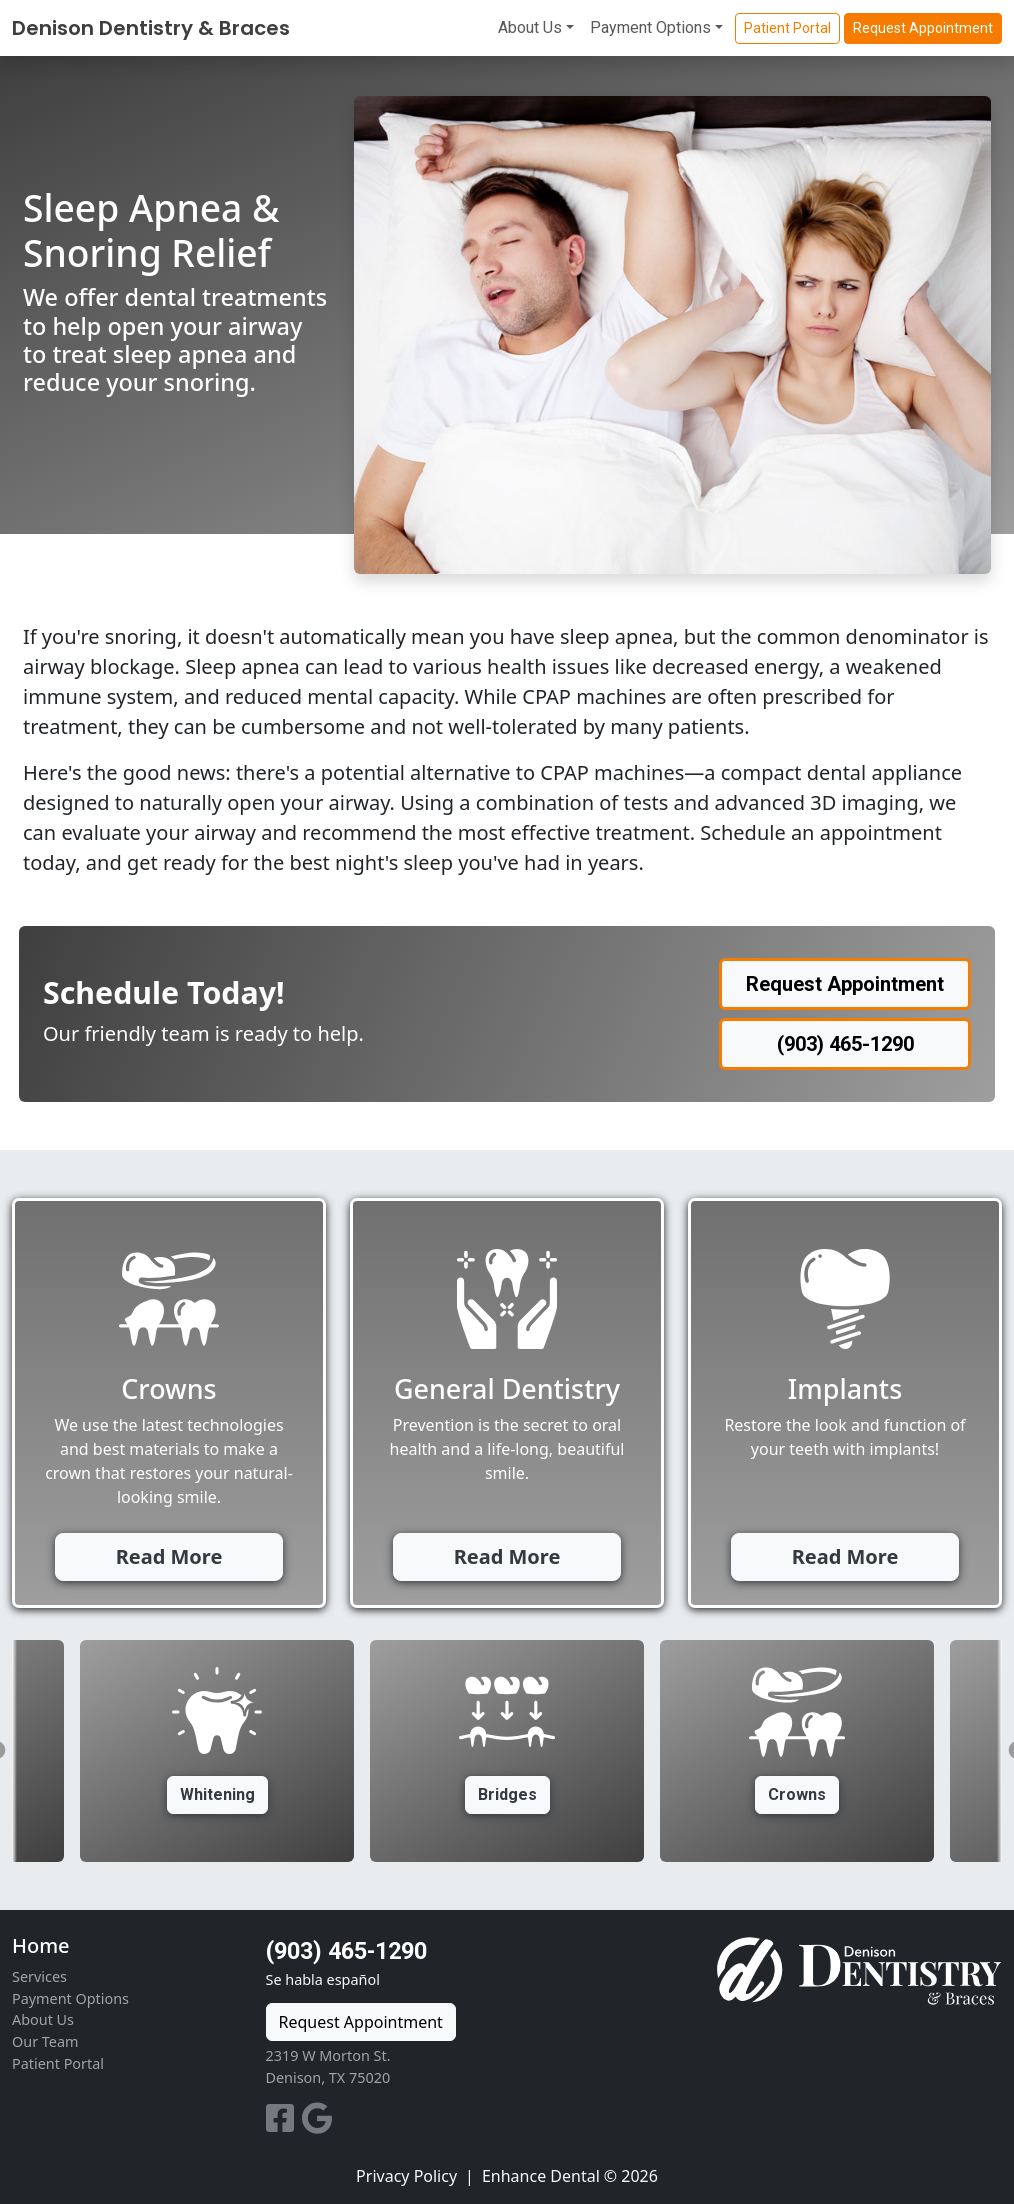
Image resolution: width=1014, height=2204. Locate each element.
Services (39, 1976)
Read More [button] (169, 1556)
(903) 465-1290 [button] (845, 1044)
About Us (530, 27)
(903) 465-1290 (346, 1951)
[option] (507, 1751)
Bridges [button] (507, 1794)
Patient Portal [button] (787, 28)
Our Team (45, 2041)
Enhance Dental (541, 2176)
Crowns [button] (797, 1794)
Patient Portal (58, 2063)
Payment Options (650, 27)
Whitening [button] (217, 1794)
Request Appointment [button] (923, 28)
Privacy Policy (406, 2176)
